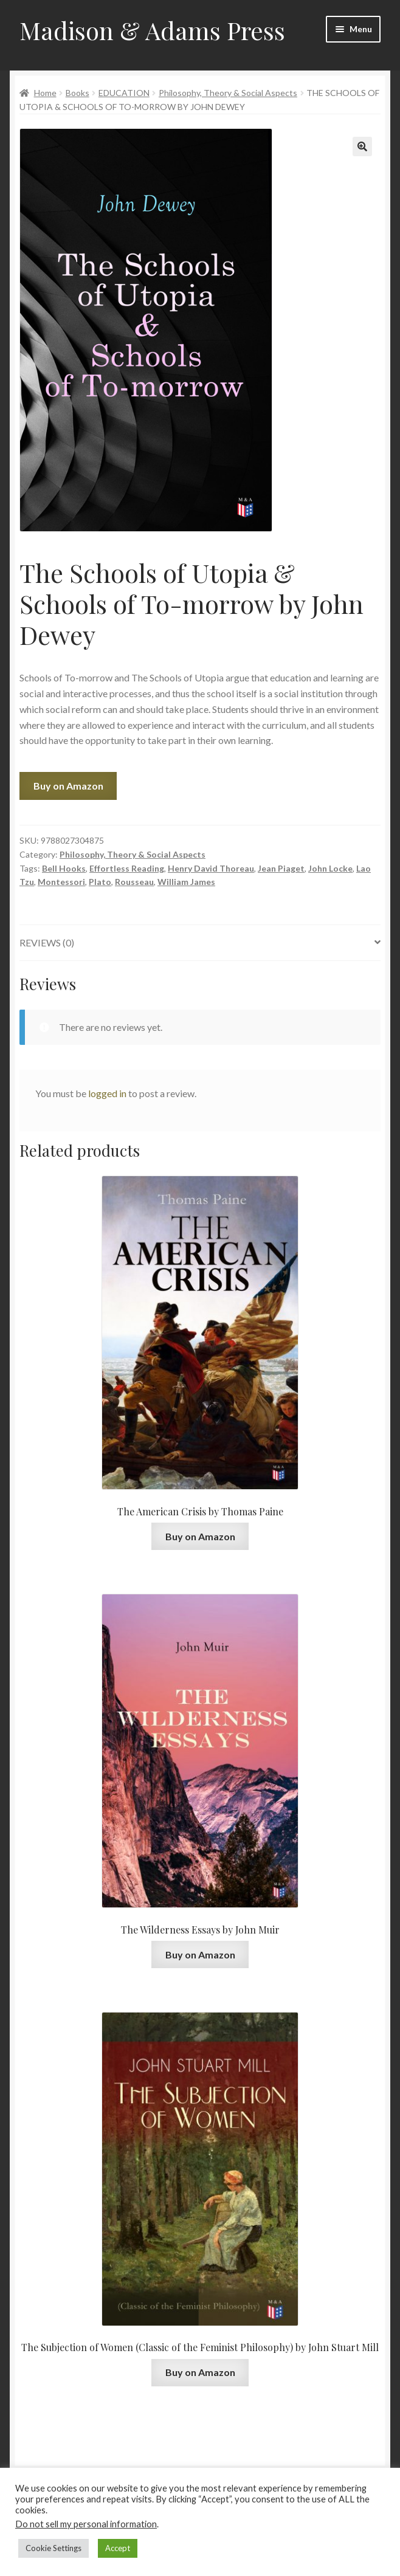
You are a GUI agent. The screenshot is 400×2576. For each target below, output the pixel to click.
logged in (107, 1093)
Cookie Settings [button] (53, 2548)
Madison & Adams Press (152, 30)
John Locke (330, 868)
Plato (100, 881)
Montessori (61, 881)
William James (186, 881)
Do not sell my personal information (86, 2524)
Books (77, 93)
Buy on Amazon (68, 785)
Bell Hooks (64, 868)
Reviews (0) (46, 942)
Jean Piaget (281, 868)
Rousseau (134, 881)
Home (45, 93)
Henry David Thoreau (211, 868)
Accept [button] (117, 2548)
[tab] (200, 943)
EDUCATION (124, 93)
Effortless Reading (126, 868)
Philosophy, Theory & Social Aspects (228, 93)
